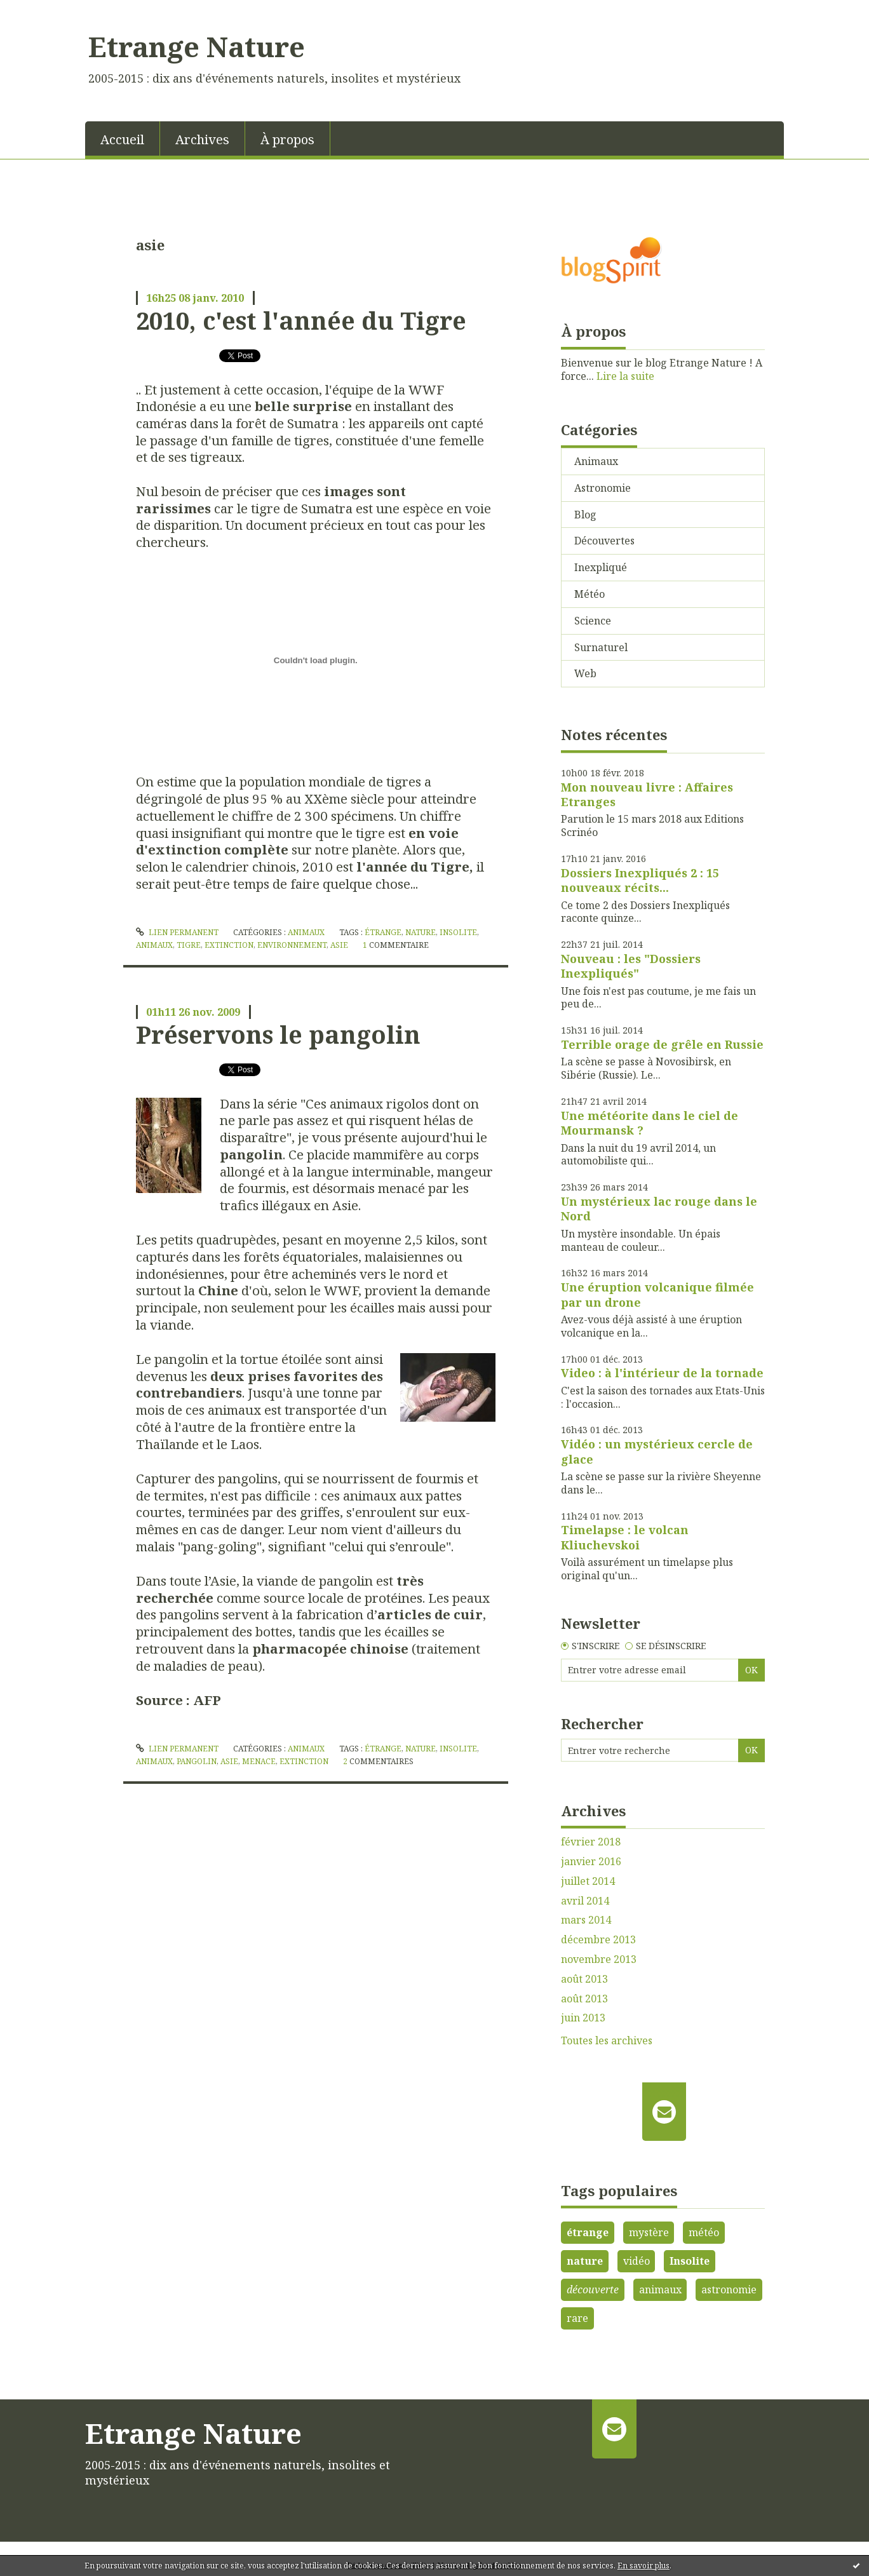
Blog (585, 515)
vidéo (636, 2261)
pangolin (197, 1761)
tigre (189, 945)
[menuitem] (122, 138)
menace (259, 1761)
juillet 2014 (588, 1881)
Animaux (306, 932)
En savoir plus (643, 2565)
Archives (202, 139)
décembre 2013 (598, 1939)
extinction (229, 945)
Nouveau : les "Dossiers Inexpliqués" (631, 966)
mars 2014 (586, 1920)
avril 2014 (585, 1901)
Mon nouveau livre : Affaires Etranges (647, 794)
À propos (287, 139)
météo (704, 2232)
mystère (649, 2232)
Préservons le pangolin (278, 1034)
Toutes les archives (606, 2040)
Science (592, 621)
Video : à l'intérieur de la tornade (662, 1372)
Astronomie (602, 488)
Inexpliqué (600, 567)
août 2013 (584, 1979)
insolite (458, 932)
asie (339, 945)
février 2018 (591, 1842)
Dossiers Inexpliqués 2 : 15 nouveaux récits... (640, 880)
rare (577, 2318)
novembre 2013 (599, 1959)
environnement (292, 945)
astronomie (729, 2289)
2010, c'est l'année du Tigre (301, 320)
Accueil (122, 139)
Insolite (690, 2261)
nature (420, 932)
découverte (593, 2289)
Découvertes (604, 541)
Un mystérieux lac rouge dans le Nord (659, 1209)
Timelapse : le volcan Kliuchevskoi (625, 1537)
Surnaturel (601, 647)
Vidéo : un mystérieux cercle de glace (657, 1451)
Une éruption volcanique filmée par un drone (657, 1294)
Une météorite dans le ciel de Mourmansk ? (649, 1123)
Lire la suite (625, 376)
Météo (589, 594)
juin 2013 (583, 2018)
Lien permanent (177, 932)
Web (585, 673)
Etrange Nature (196, 46)
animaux (154, 945)
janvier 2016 (591, 1861)
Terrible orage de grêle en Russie (662, 1044)
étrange (383, 932)
